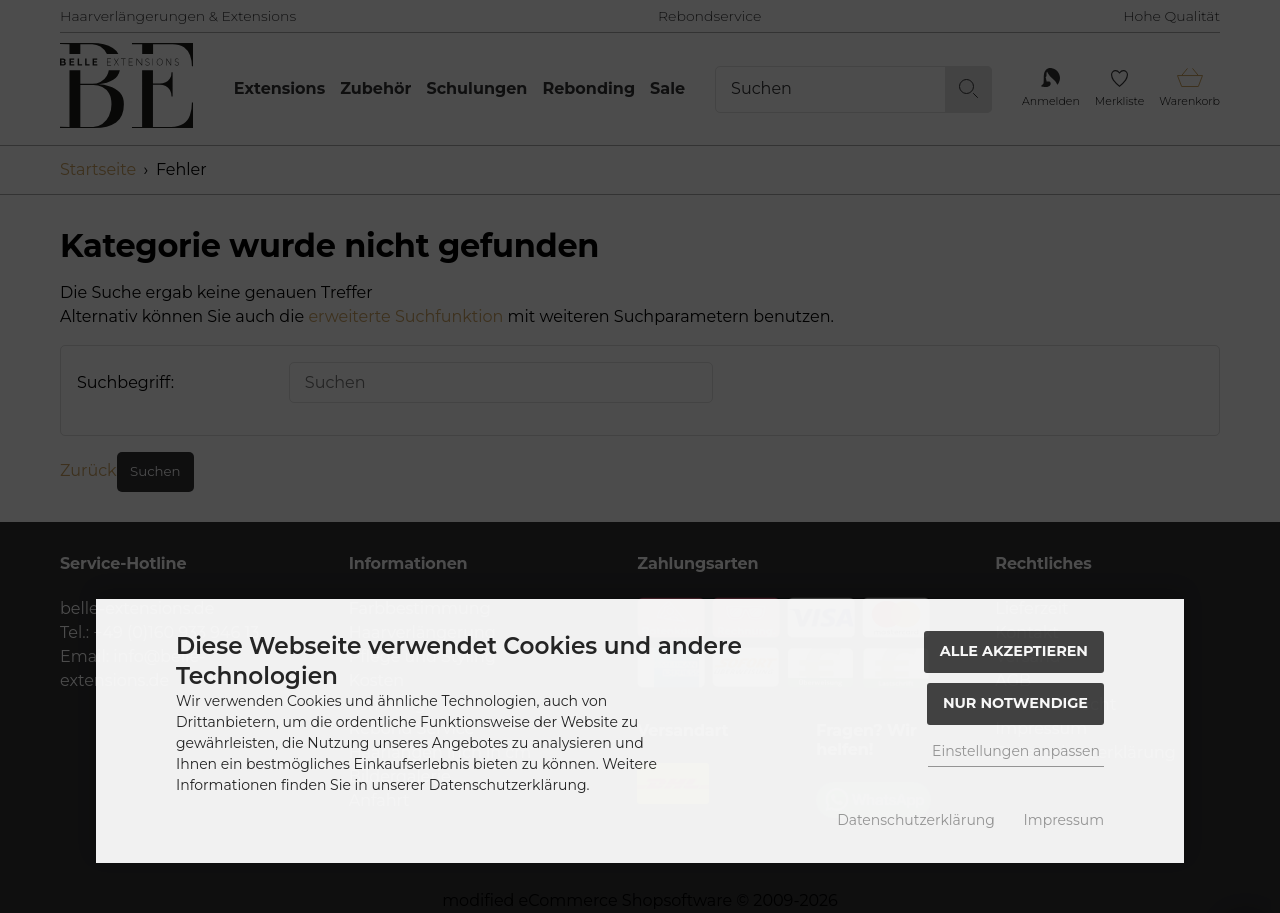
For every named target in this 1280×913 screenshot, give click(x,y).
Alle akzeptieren (1014, 651)
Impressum (1064, 820)
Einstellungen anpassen (1016, 751)
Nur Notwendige (1015, 703)
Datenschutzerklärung (916, 820)
